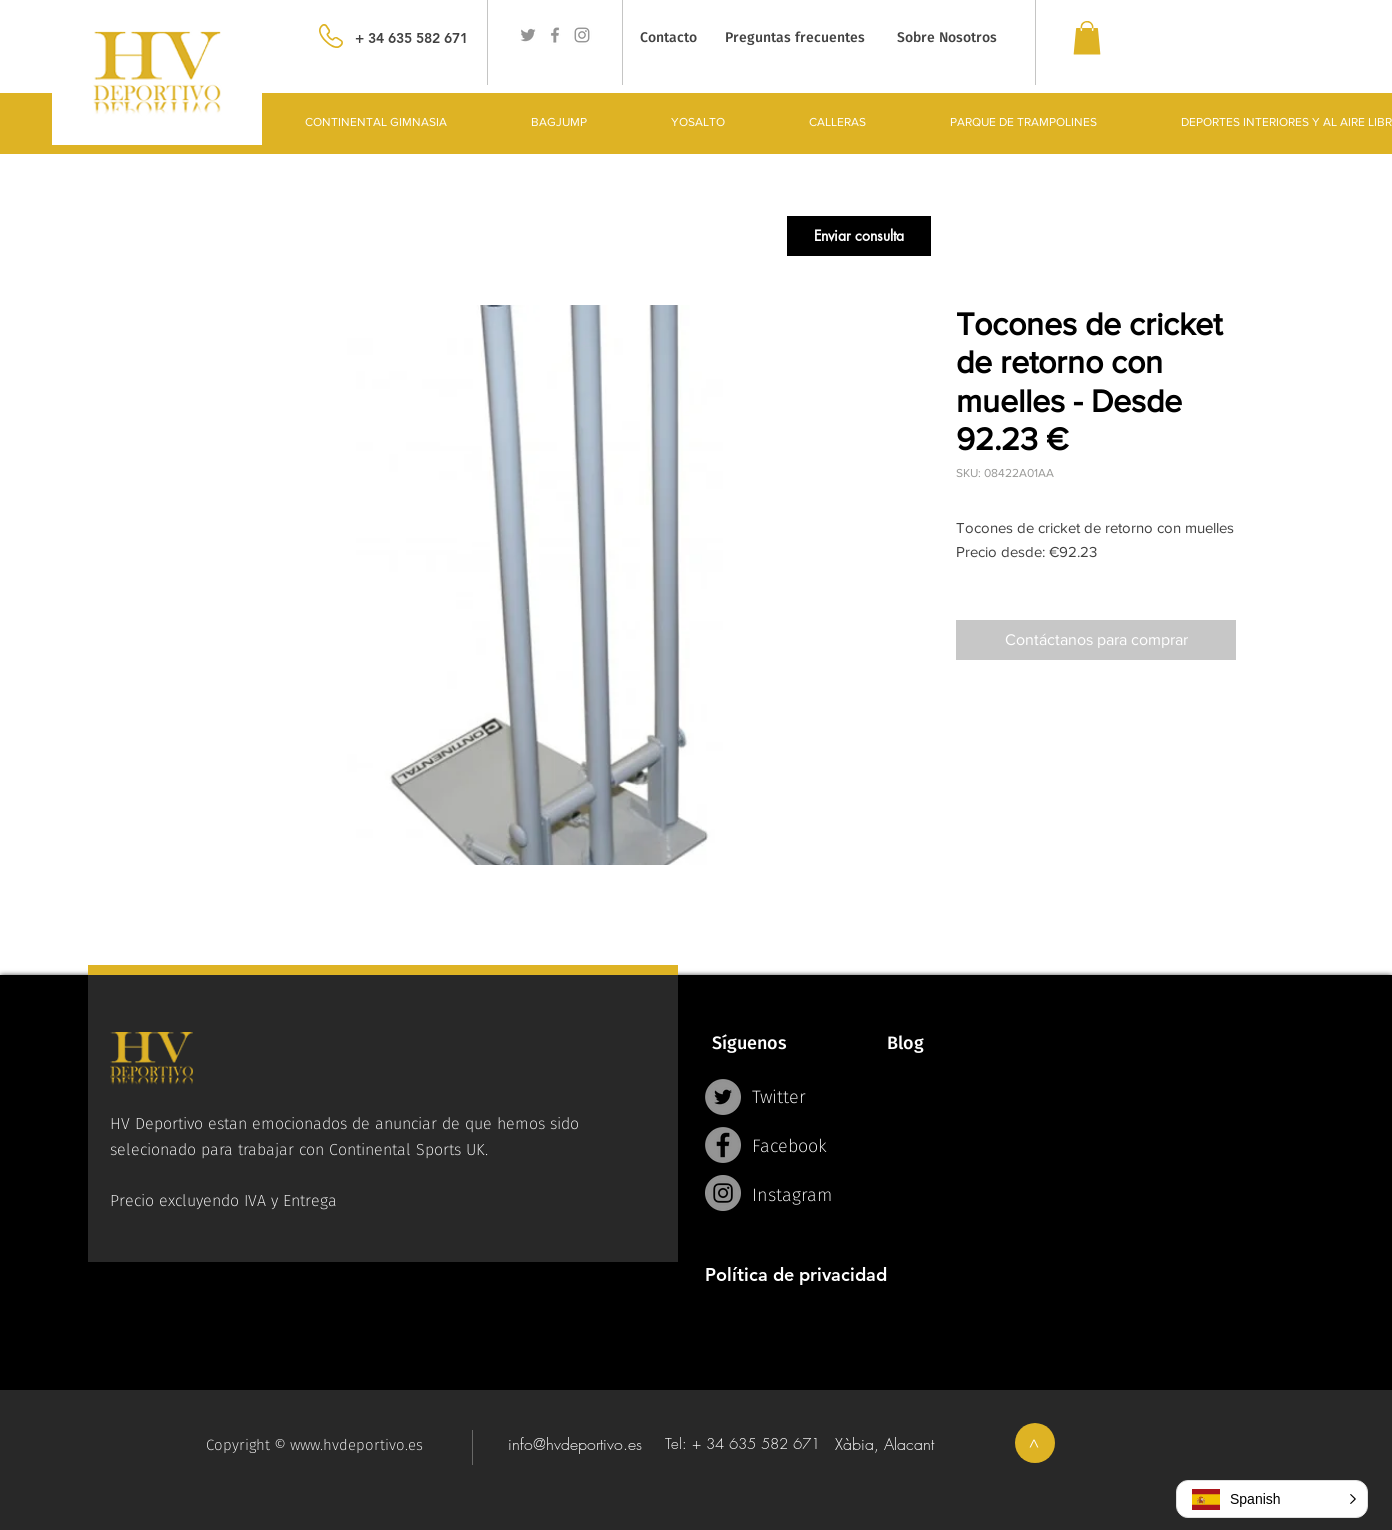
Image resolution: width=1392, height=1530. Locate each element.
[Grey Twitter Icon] (528, 35)
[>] (1035, 1443)
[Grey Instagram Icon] (582, 35)
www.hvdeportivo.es (356, 1445)
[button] (859, 236)
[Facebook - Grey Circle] (723, 1145)
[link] (1087, 37)
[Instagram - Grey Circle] (723, 1193)
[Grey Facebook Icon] (555, 35)
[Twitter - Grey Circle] (723, 1097)
